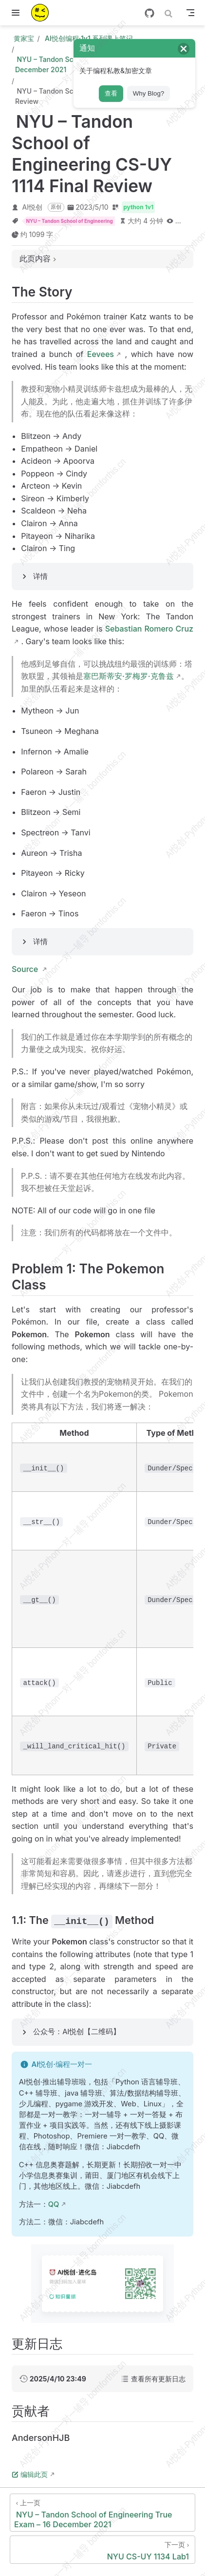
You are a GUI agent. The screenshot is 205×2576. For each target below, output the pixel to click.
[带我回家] (43, 12)
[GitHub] (149, 13)
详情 (40, 576)
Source (26, 969)
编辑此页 (30, 2474)
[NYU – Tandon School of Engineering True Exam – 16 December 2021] (102, 2513)
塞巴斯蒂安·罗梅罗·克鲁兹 (128, 676)
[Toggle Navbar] (190, 12)
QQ (53, 2204)
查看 (111, 93)
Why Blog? (148, 93)
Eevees (100, 354)
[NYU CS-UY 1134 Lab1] (102, 2550)
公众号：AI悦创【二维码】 (76, 2031)
